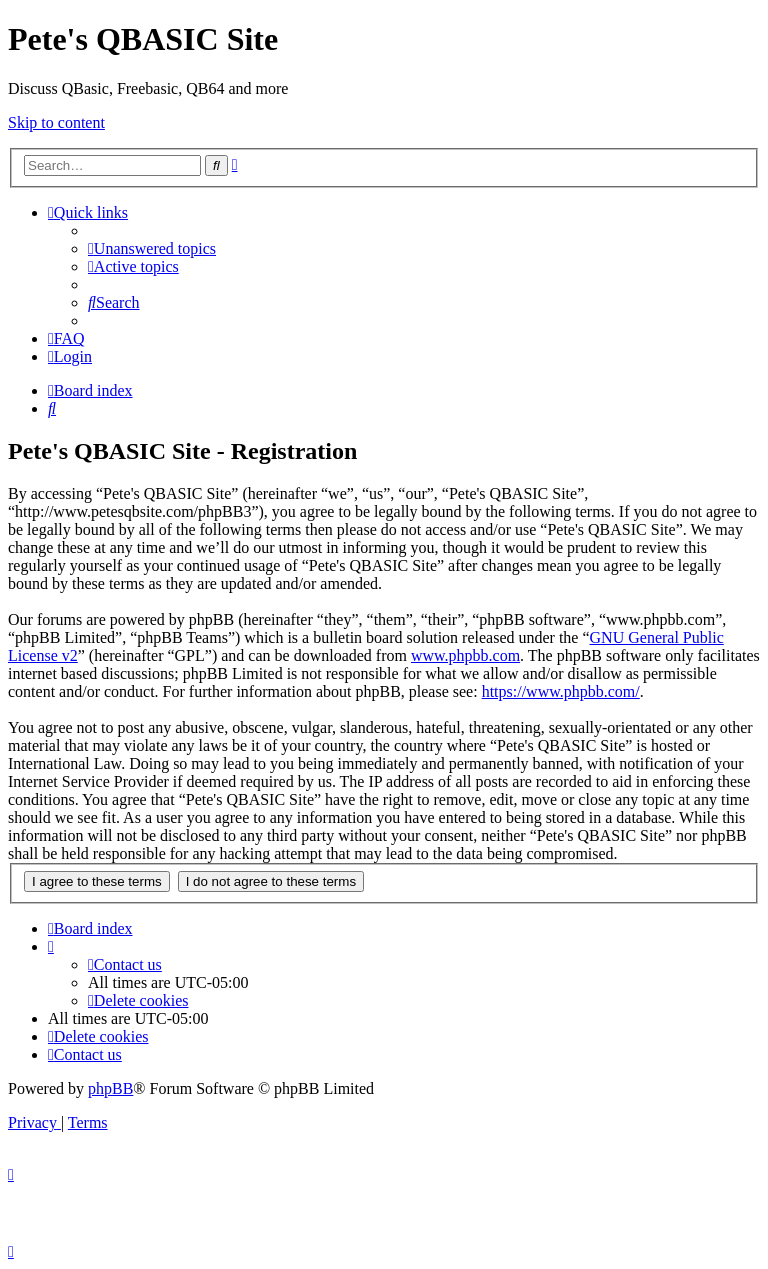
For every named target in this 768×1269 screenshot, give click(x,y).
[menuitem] (152, 248)
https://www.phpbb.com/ (561, 691)
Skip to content (56, 122)
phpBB (110, 1088)
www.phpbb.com (465, 655)
